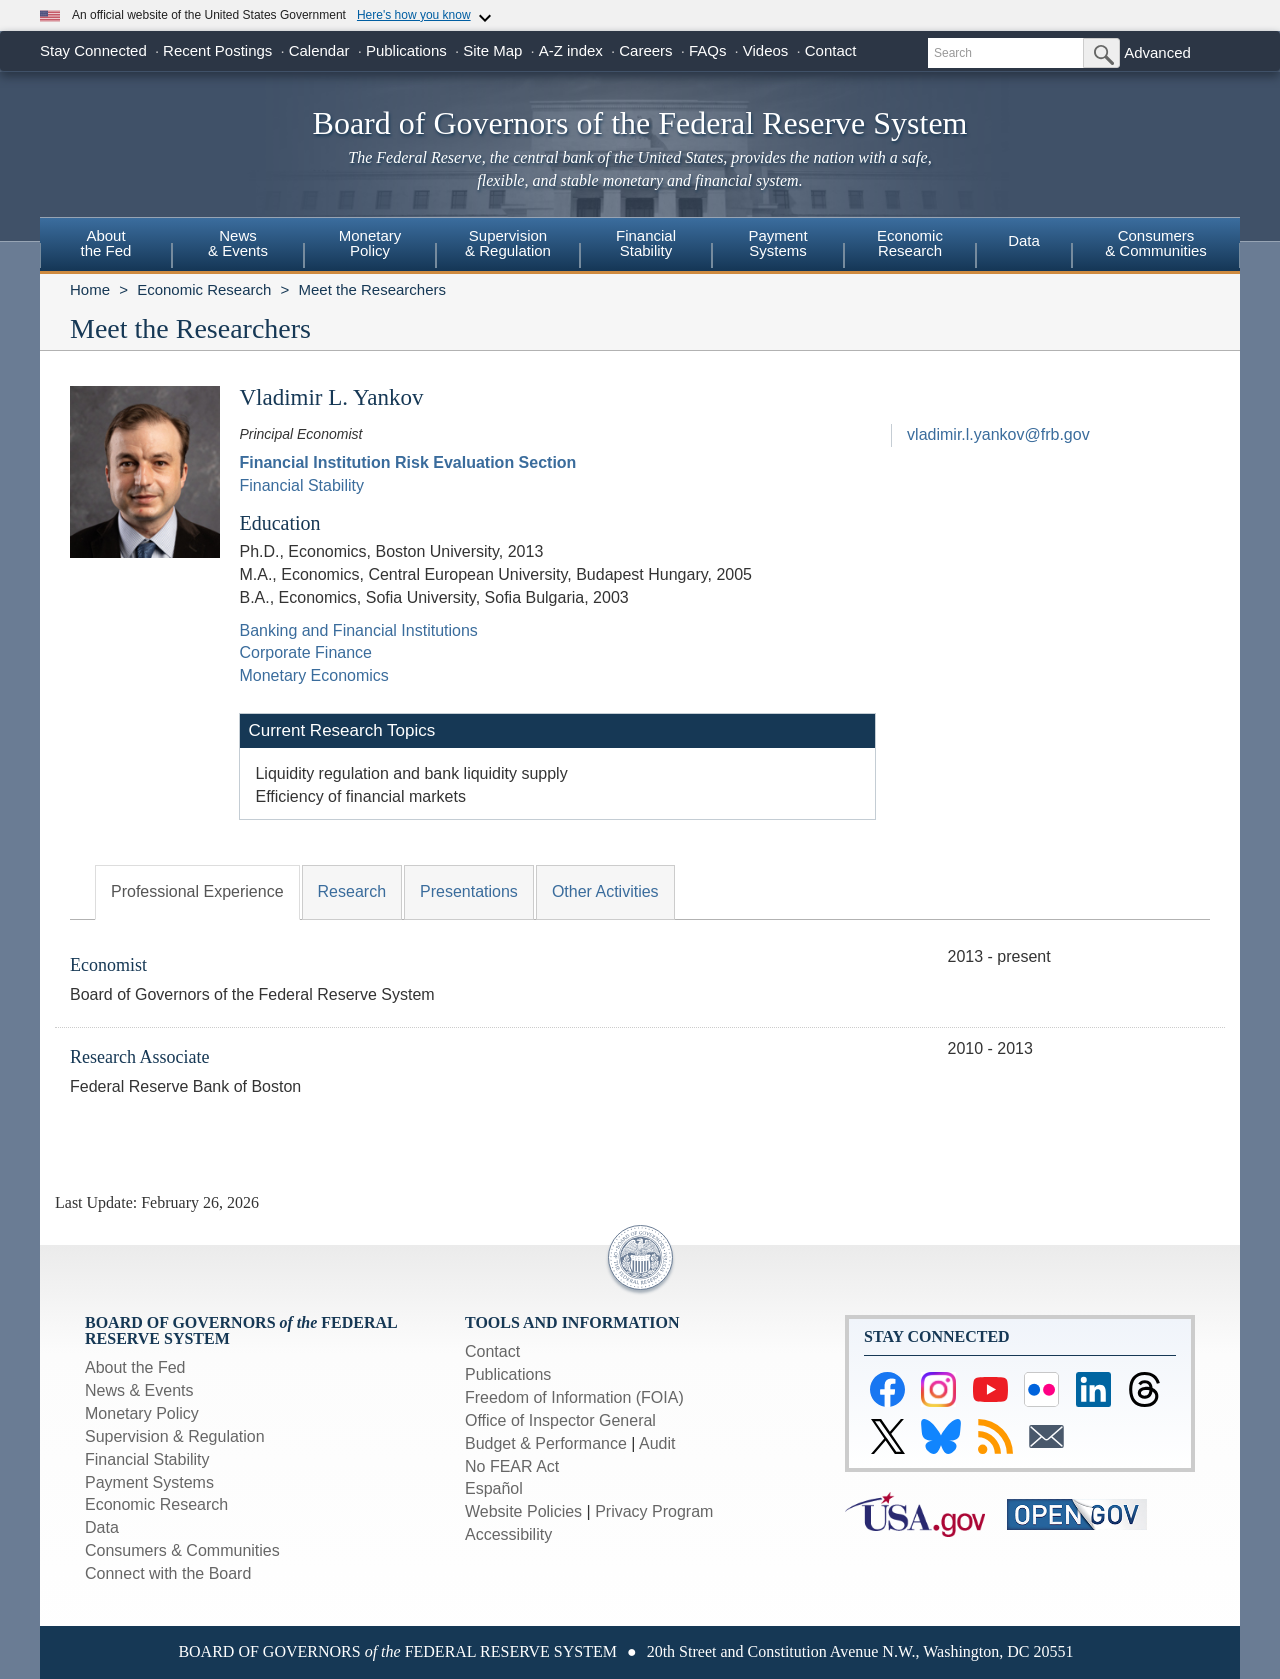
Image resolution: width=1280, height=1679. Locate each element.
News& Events (238, 243)
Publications (406, 50)
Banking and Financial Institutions (358, 630)
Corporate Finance (305, 652)
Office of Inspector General (560, 1420)
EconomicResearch (910, 243)
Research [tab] (352, 891)
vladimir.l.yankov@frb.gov (998, 434)
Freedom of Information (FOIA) (574, 1397)
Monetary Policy (142, 1413)
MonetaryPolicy (370, 243)
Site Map (492, 50)
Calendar (319, 50)
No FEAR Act (512, 1466)
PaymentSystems (777, 243)
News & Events (139, 1390)
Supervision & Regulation (175, 1436)
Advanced (1157, 52)
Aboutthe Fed (106, 243)
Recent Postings (217, 50)
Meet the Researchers (372, 289)
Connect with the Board (168, 1573)
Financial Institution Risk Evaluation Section (407, 462)
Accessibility (508, 1534)
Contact (831, 50)
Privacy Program (654, 1511)
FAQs (708, 50)
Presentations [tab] (469, 891)
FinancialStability (646, 243)
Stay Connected (93, 50)
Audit (657, 1443)
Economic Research (204, 289)
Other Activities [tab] (605, 891)
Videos (766, 50)
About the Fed (135, 1367)
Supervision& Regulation (508, 243)
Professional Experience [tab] (197, 891)
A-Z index (571, 50)
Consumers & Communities (1156, 243)
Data (1024, 240)
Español (494, 1488)
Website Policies (523, 1511)
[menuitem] (106, 246)
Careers (645, 50)
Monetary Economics (313, 675)
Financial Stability (301, 485)
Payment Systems (149, 1482)
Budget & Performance (546, 1443)
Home (90, 289)
